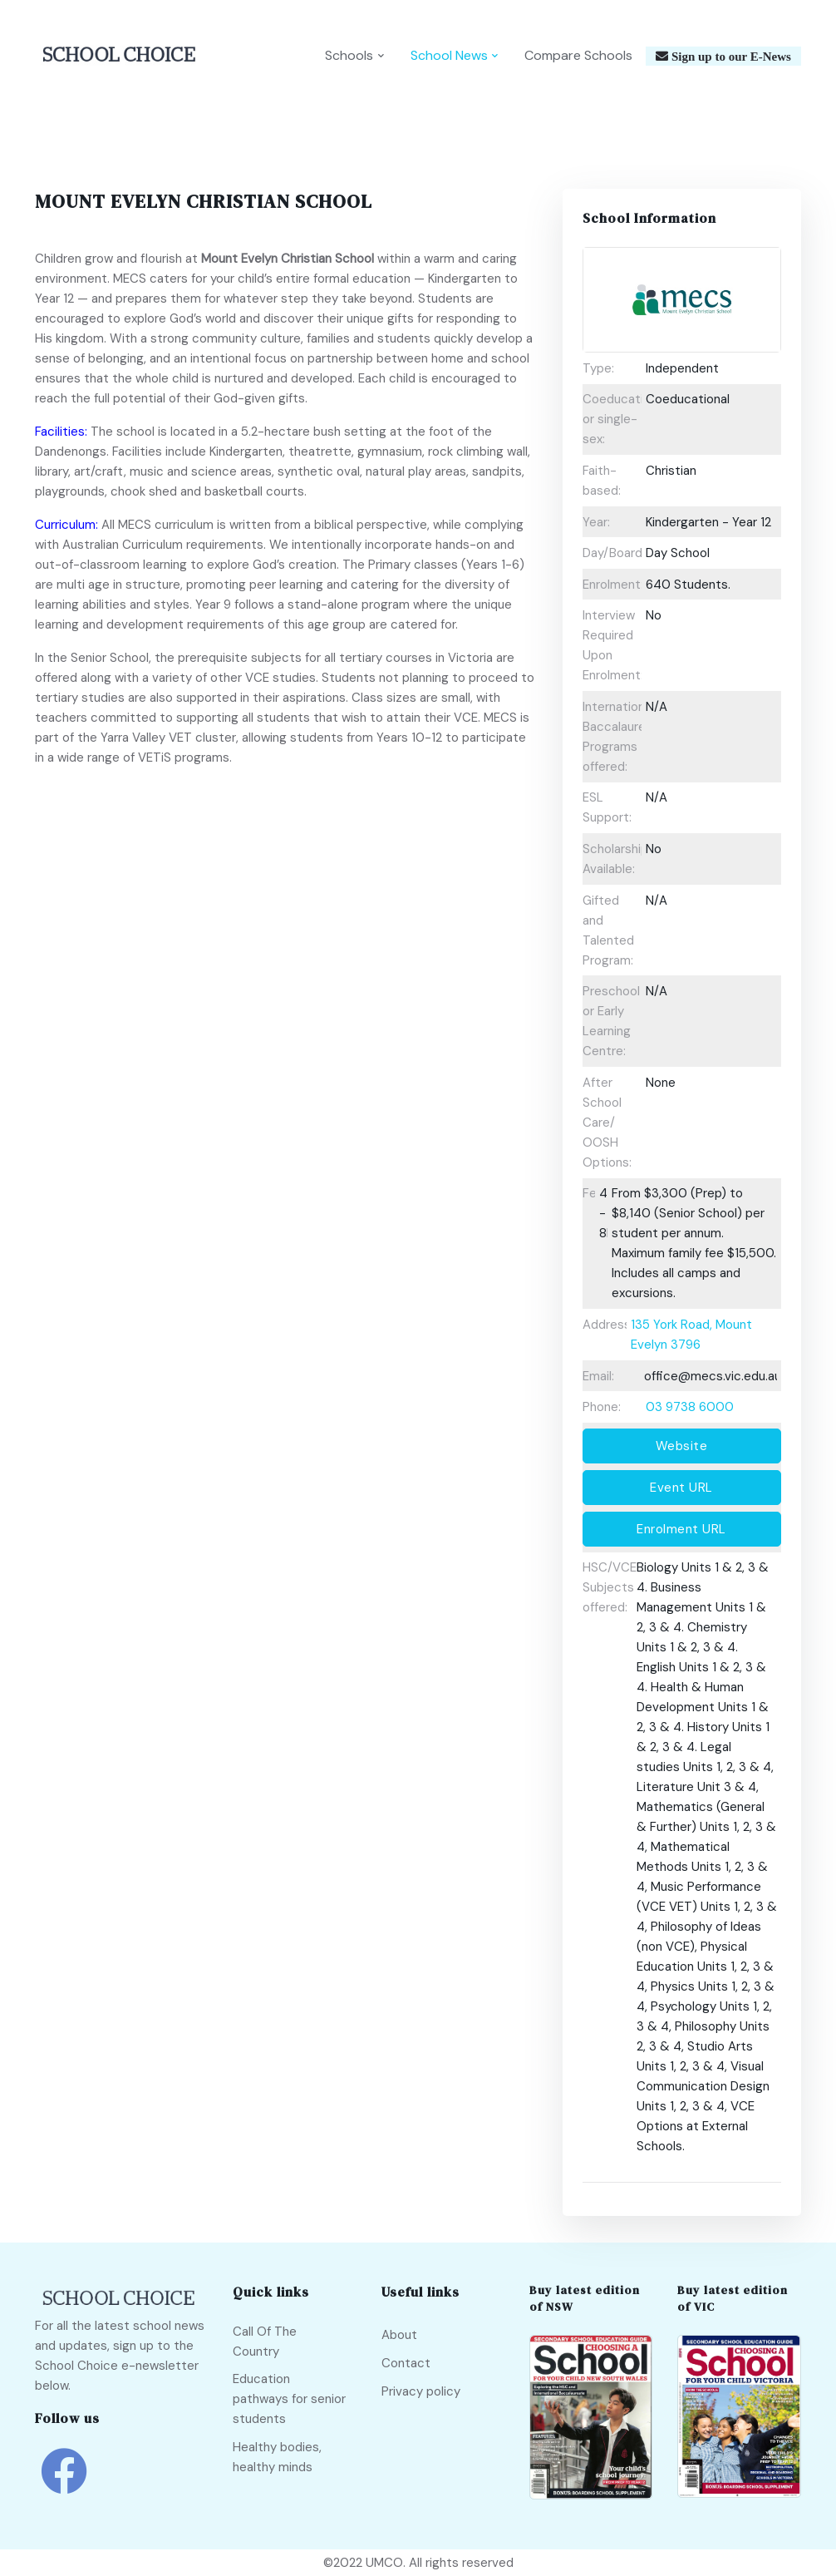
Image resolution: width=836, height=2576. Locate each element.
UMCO (384, 2562)
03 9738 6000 (690, 1407)
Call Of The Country (265, 2341)
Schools (349, 55)
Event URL (681, 1487)
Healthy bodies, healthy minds (277, 2457)
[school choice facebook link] (64, 2483)
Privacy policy (420, 2391)
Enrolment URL (681, 1529)
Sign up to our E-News (729, 56)
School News (449, 55)
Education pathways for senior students (289, 2399)
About (399, 2335)
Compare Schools (578, 55)
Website (682, 1446)
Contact (405, 2363)
